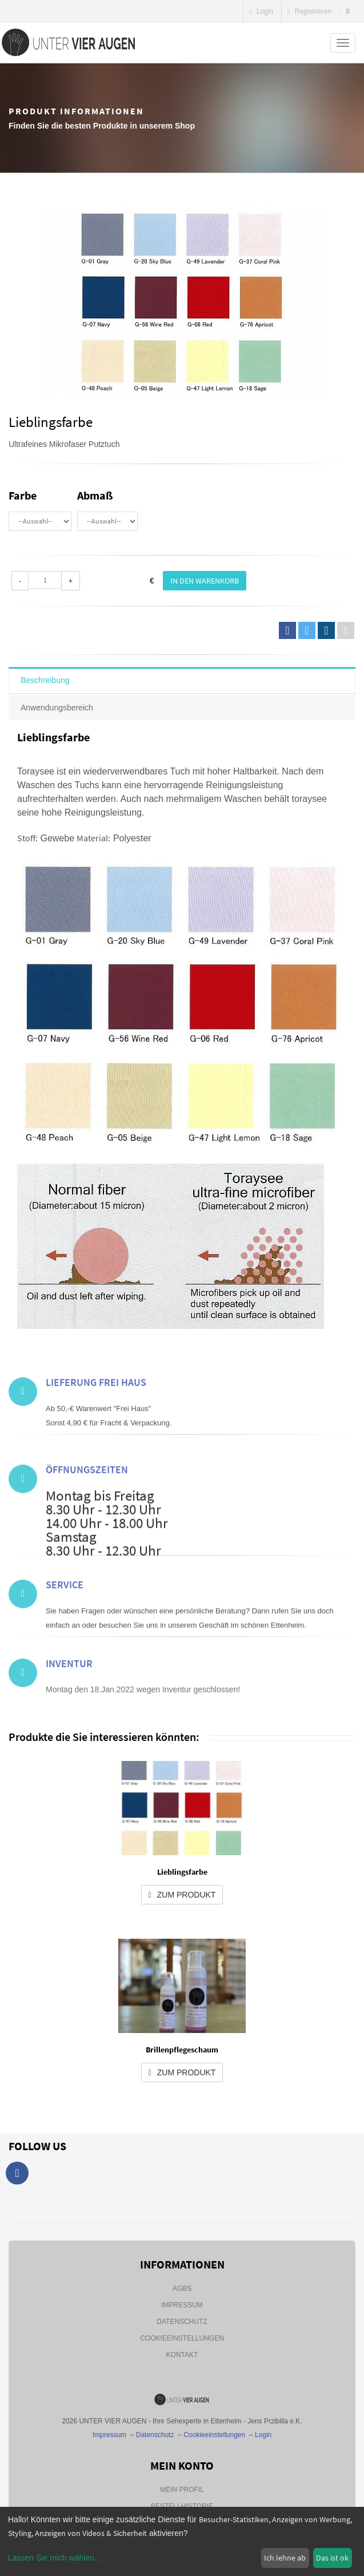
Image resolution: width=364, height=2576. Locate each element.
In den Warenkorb (204, 581)
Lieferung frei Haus (96, 1417)
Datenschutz (182, 2322)
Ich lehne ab (285, 2558)
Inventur (69, 1688)
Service (64, 1619)
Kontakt (182, 2355)
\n (40, 521)
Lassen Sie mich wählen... (54, 2557)
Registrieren (309, 11)
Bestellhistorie (182, 2506)
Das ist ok (332, 2558)
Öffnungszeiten (87, 1529)
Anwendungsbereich (57, 707)
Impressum (182, 2305)
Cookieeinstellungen (182, 2338)
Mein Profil (182, 2490)
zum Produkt (182, 1894)
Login (261, 11)
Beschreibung (45, 680)
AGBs (182, 2289)
